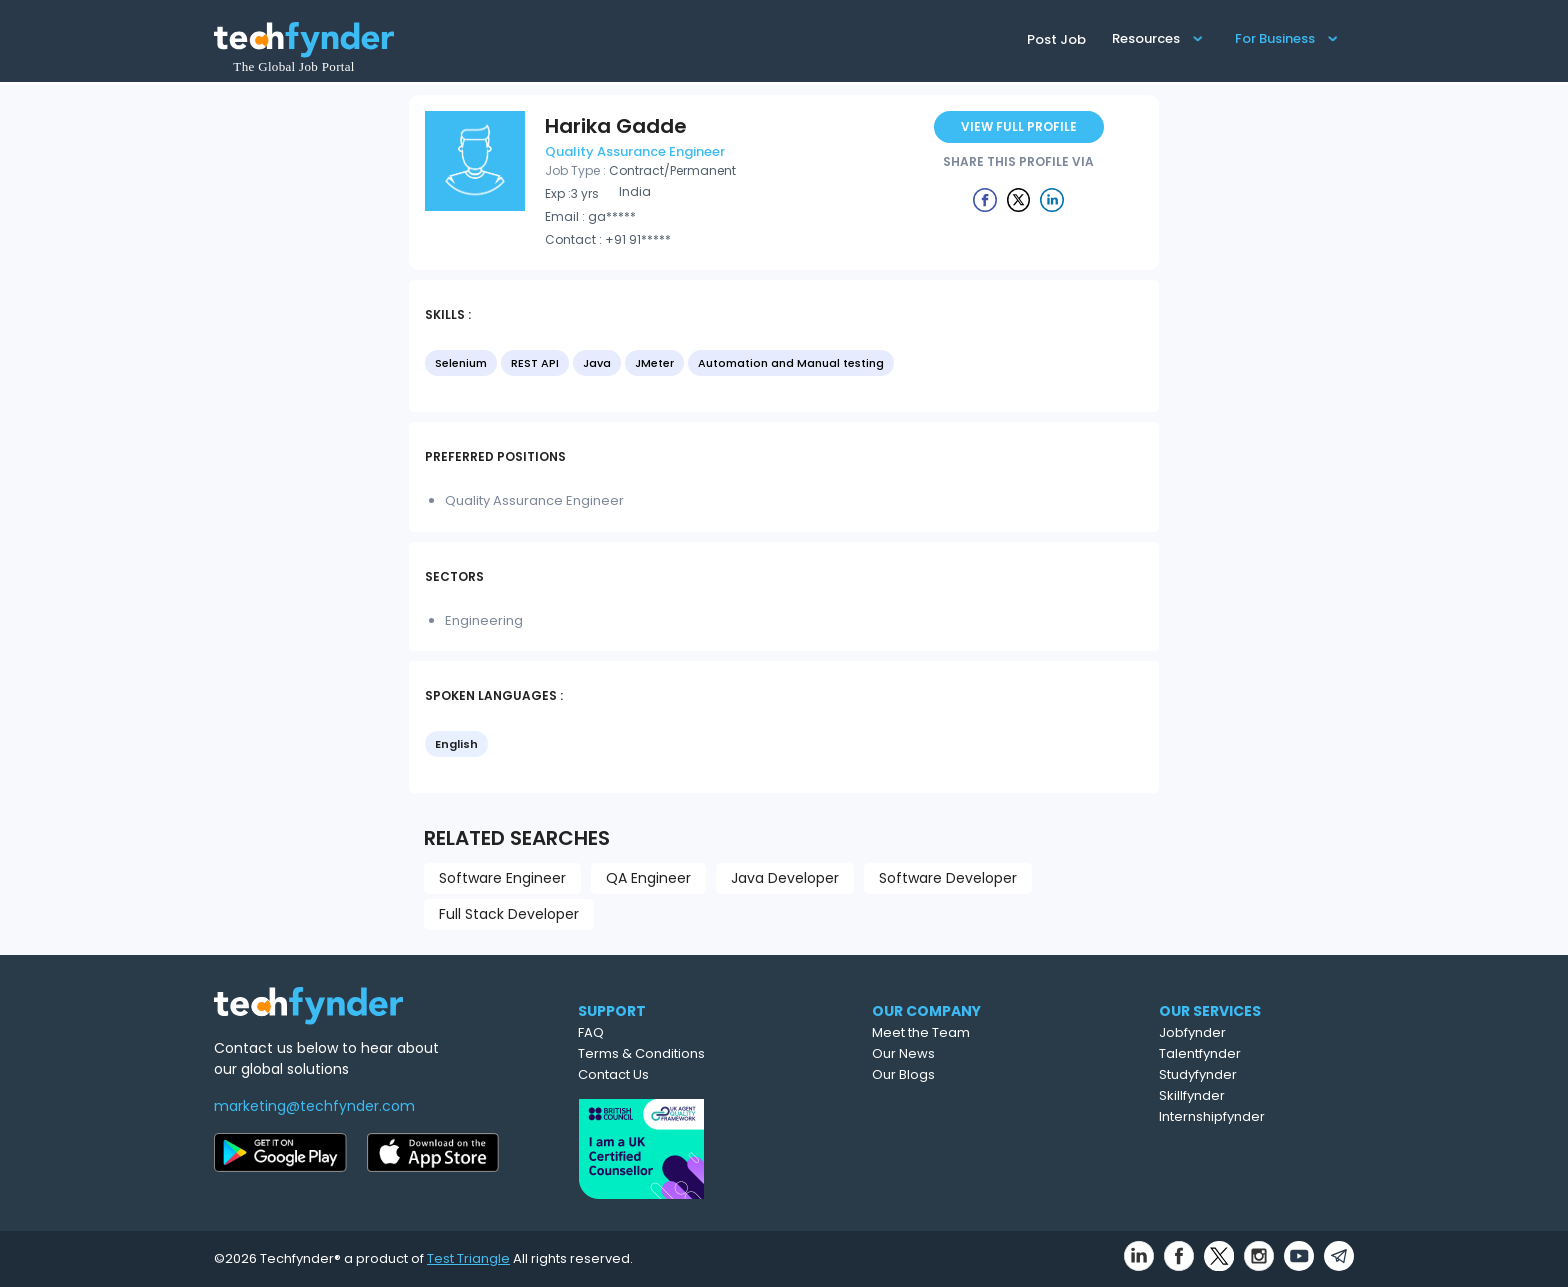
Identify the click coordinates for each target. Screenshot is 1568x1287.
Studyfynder (1198, 1074)
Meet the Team (921, 1032)
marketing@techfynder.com (314, 1106)
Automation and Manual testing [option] (791, 363)
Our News (903, 1053)
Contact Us (613, 1074)
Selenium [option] (461, 363)
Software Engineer (502, 878)
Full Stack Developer (509, 914)
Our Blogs (903, 1074)
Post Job (1056, 39)
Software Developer (948, 878)
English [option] (456, 744)
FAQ (591, 1032)
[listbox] (784, 365)
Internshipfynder (1212, 1116)
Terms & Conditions (641, 1053)
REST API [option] (535, 363)
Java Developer (785, 878)
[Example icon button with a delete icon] (985, 199)
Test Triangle (468, 1258)
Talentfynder (1200, 1053)
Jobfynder (1192, 1032)
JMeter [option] (654, 363)
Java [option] (597, 363)
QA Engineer (648, 878)
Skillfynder (1192, 1095)
